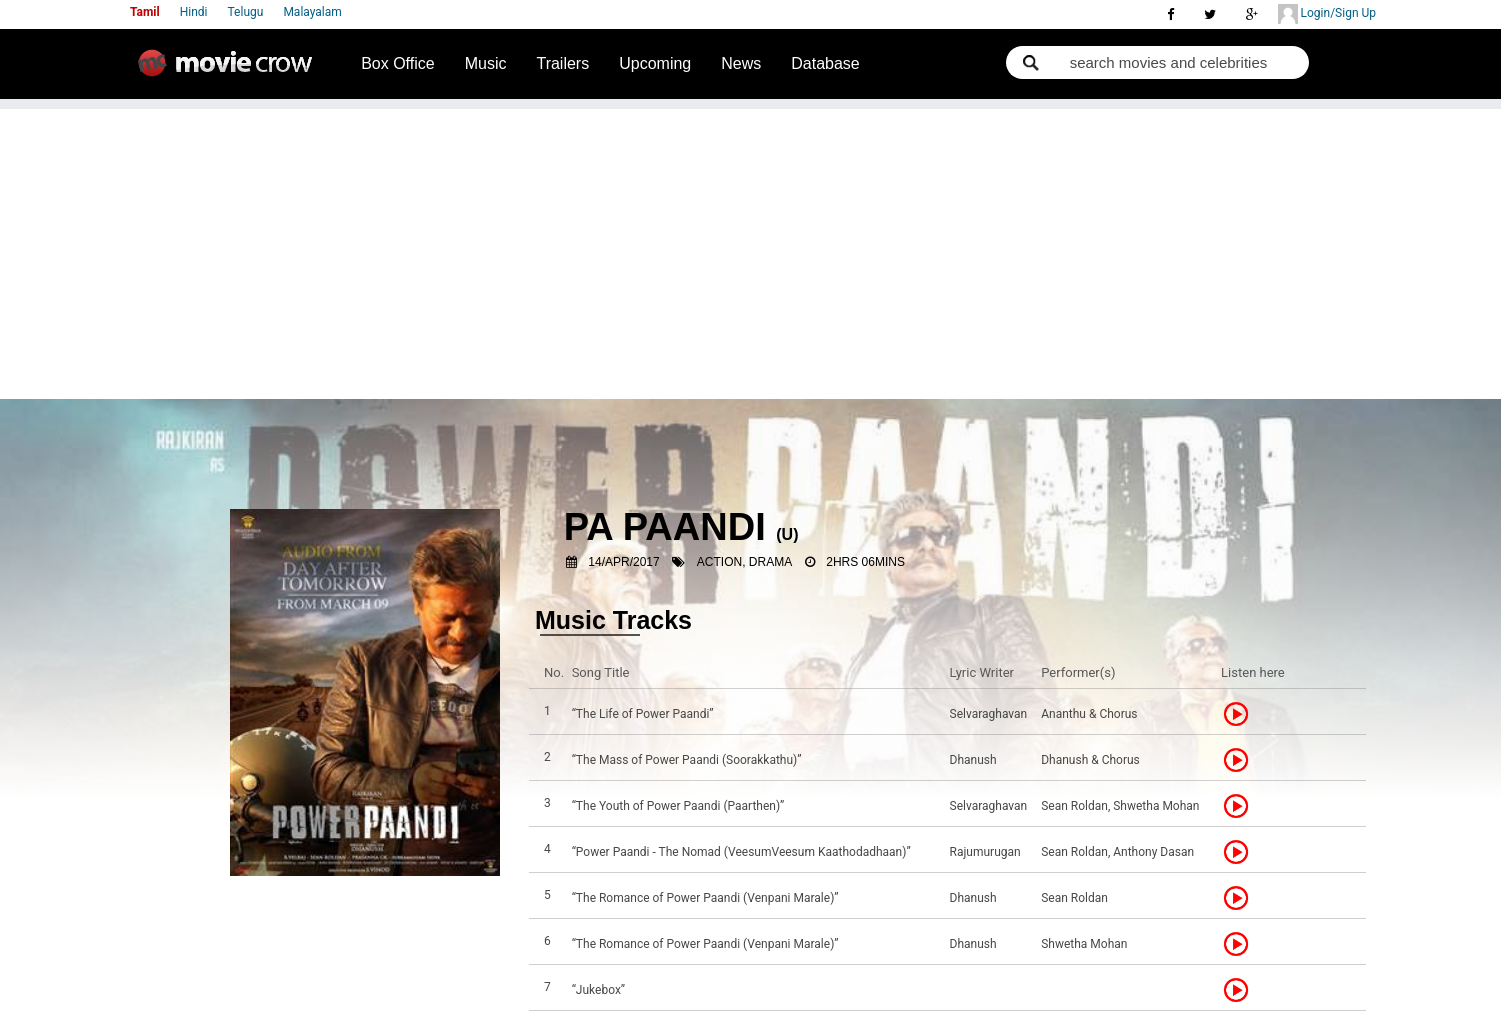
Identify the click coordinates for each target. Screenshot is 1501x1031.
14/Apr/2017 (623, 562)
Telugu (246, 12)
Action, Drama (744, 562)
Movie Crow (230, 71)
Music (486, 63)
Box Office (398, 63)
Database (825, 63)
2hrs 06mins (865, 562)
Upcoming (655, 63)
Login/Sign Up (1327, 14)
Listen (1242, 714)
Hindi (194, 12)
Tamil (145, 12)
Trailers (562, 63)
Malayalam (312, 12)
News (741, 63)
